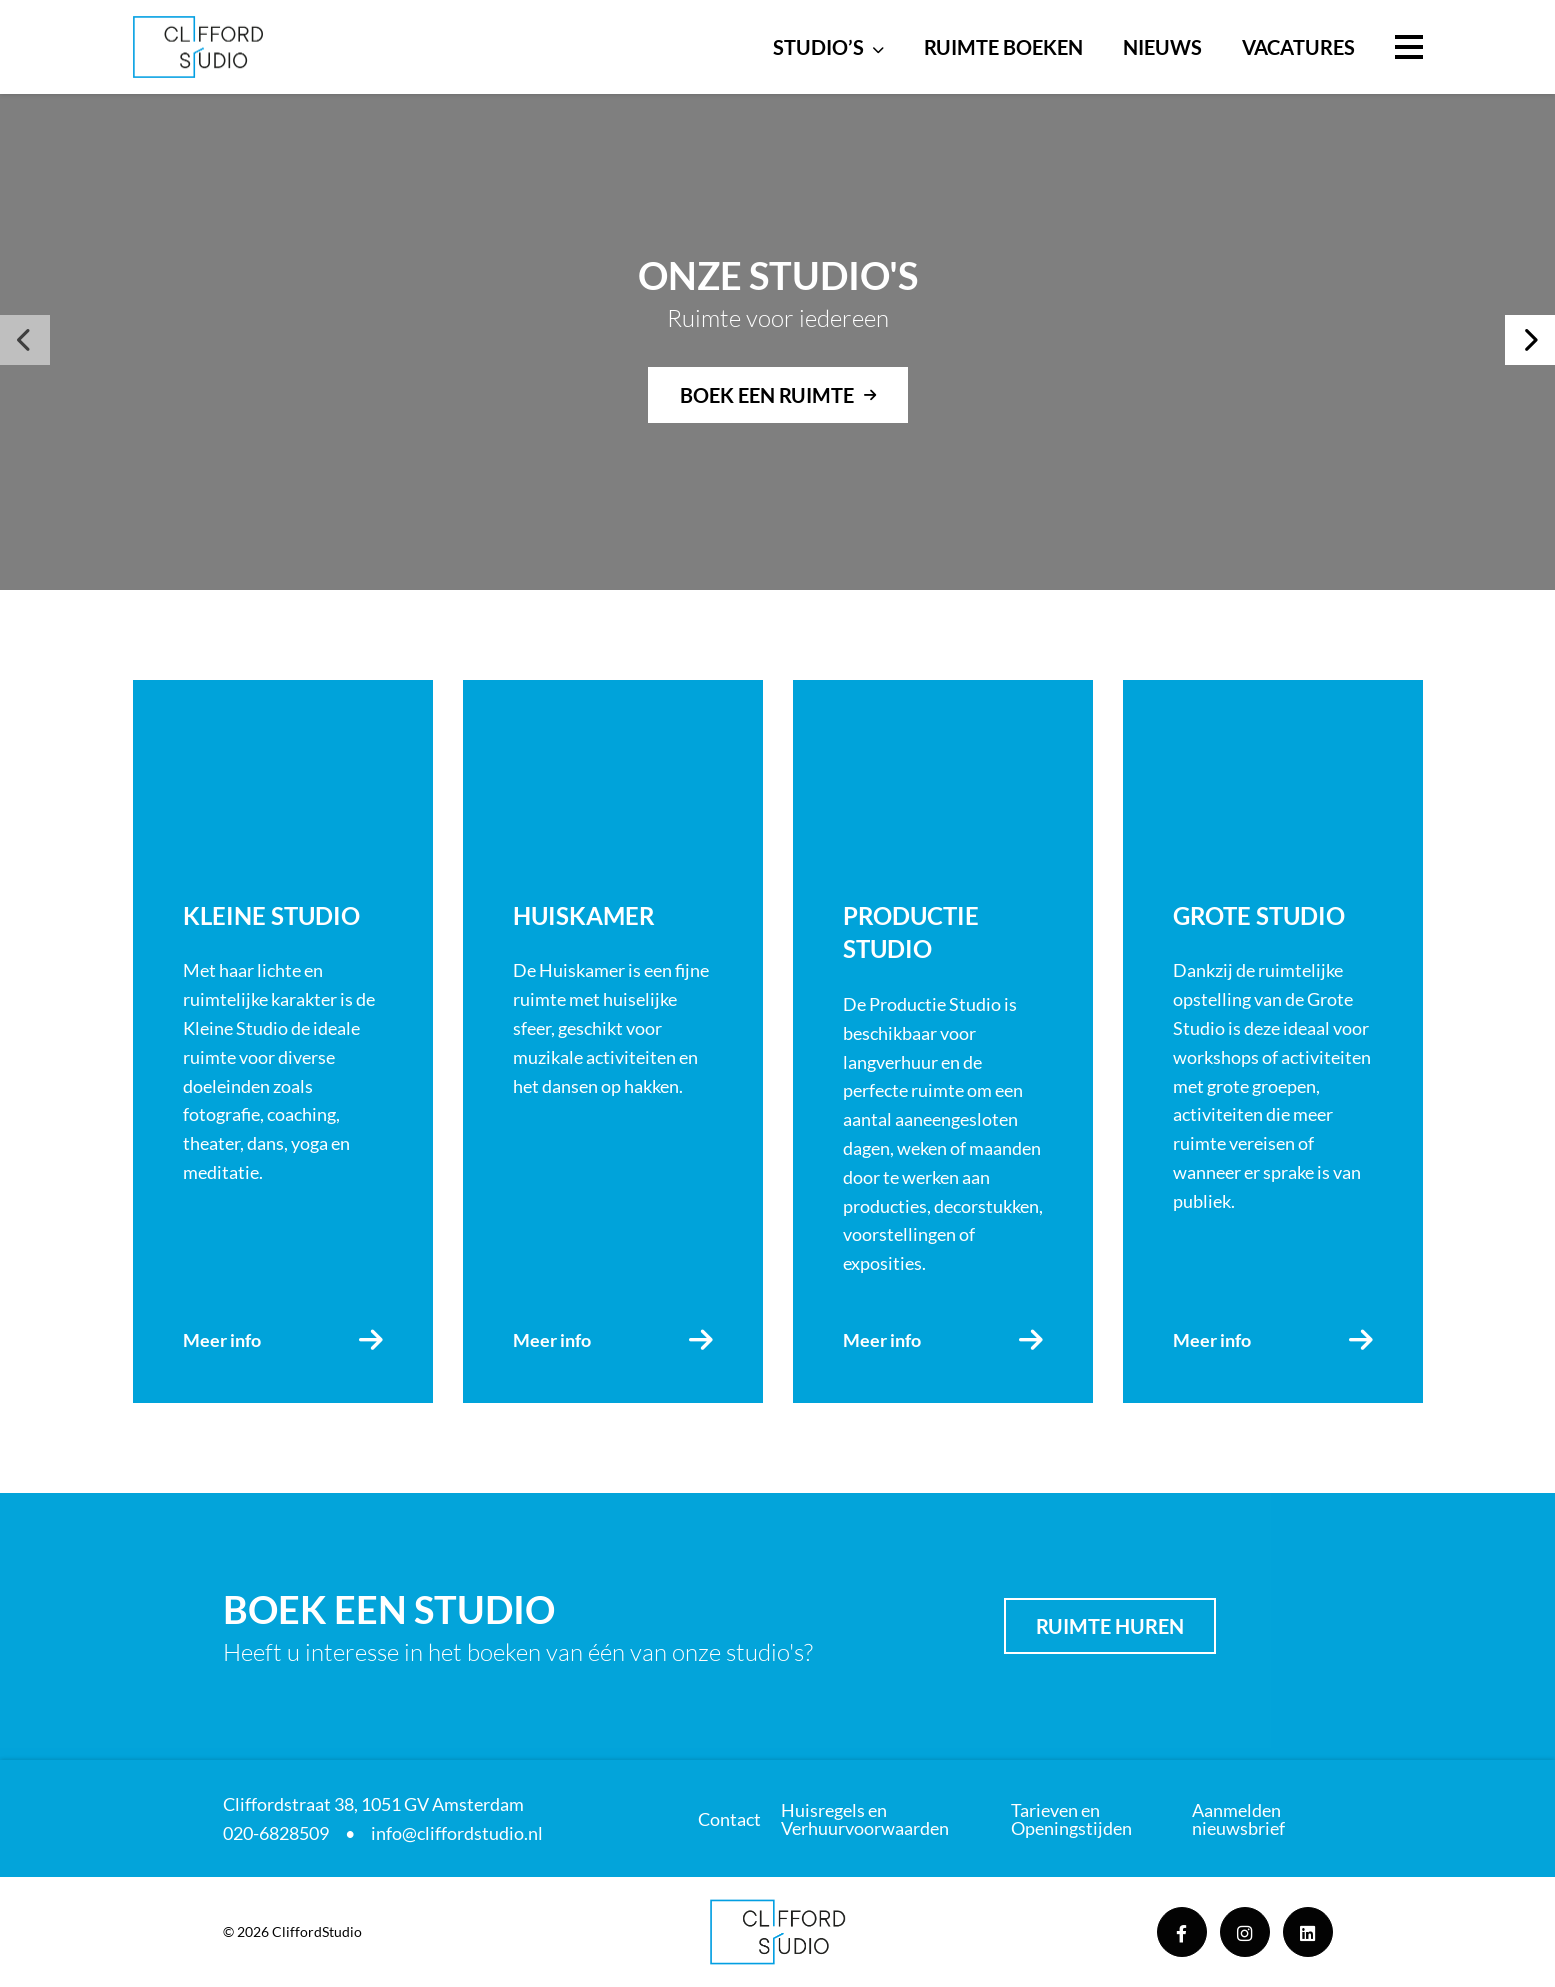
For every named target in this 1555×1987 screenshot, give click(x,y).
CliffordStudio (317, 1931)
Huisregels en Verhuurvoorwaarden (865, 1819)
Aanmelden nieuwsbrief (1238, 1819)
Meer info (222, 1340)
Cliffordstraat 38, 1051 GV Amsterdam (373, 1804)
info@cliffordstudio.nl (457, 1833)
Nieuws (1162, 47)
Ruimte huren (1110, 1626)
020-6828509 (276, 1833)
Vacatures (1298, 47)
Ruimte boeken (1003, 47)
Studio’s (818, 47)
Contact (729, 1819)
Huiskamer (584, 915)
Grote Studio (1259, 915)
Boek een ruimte (767, 395)
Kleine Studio (271, 915)
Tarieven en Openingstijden (1071, 1819)
